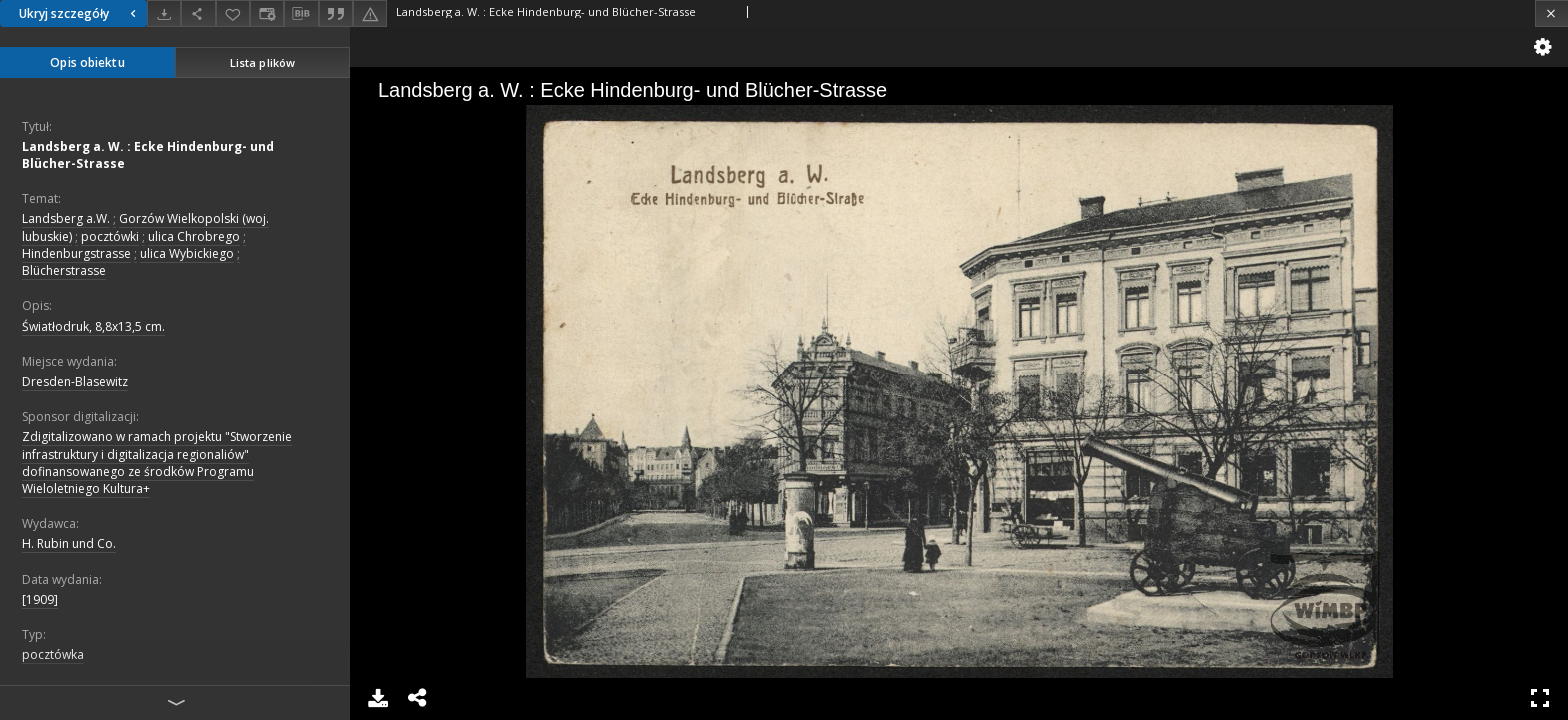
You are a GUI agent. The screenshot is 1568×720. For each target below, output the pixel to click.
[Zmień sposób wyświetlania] (267, 13)
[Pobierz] (164, 13)
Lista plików (262, 62)
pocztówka (53, 654)
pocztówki (110, 236)
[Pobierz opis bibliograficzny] (301, 14)
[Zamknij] (1551, 13)
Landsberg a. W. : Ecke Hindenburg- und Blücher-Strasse (148, 155)
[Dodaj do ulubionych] (233, 13)
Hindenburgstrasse (76, 253)
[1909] (40, 599)
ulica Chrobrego (194, 236)
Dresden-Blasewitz (75, 381)
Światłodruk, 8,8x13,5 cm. (93, 326)
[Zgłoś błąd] (370, 13)
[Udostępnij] (198, 13)
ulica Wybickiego (187, 253)
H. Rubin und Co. (69, 543)
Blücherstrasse (64, 270)
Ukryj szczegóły (80, 13)
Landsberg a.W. (66, 218)
